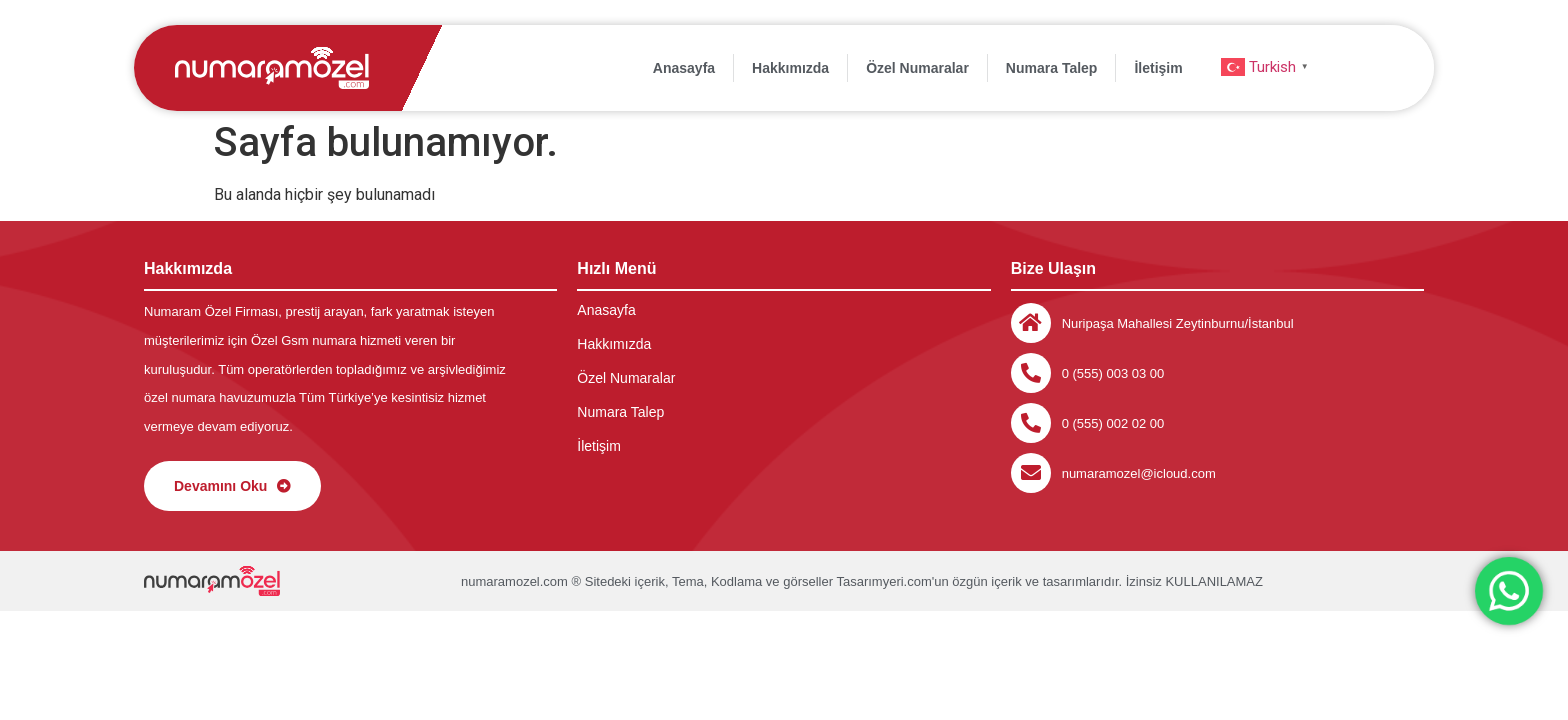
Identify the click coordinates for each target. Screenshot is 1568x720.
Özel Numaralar (917, 68)
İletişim (1158, 68)
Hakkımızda (790, 68)
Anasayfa (684, 68)
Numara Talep (1052, 68)
